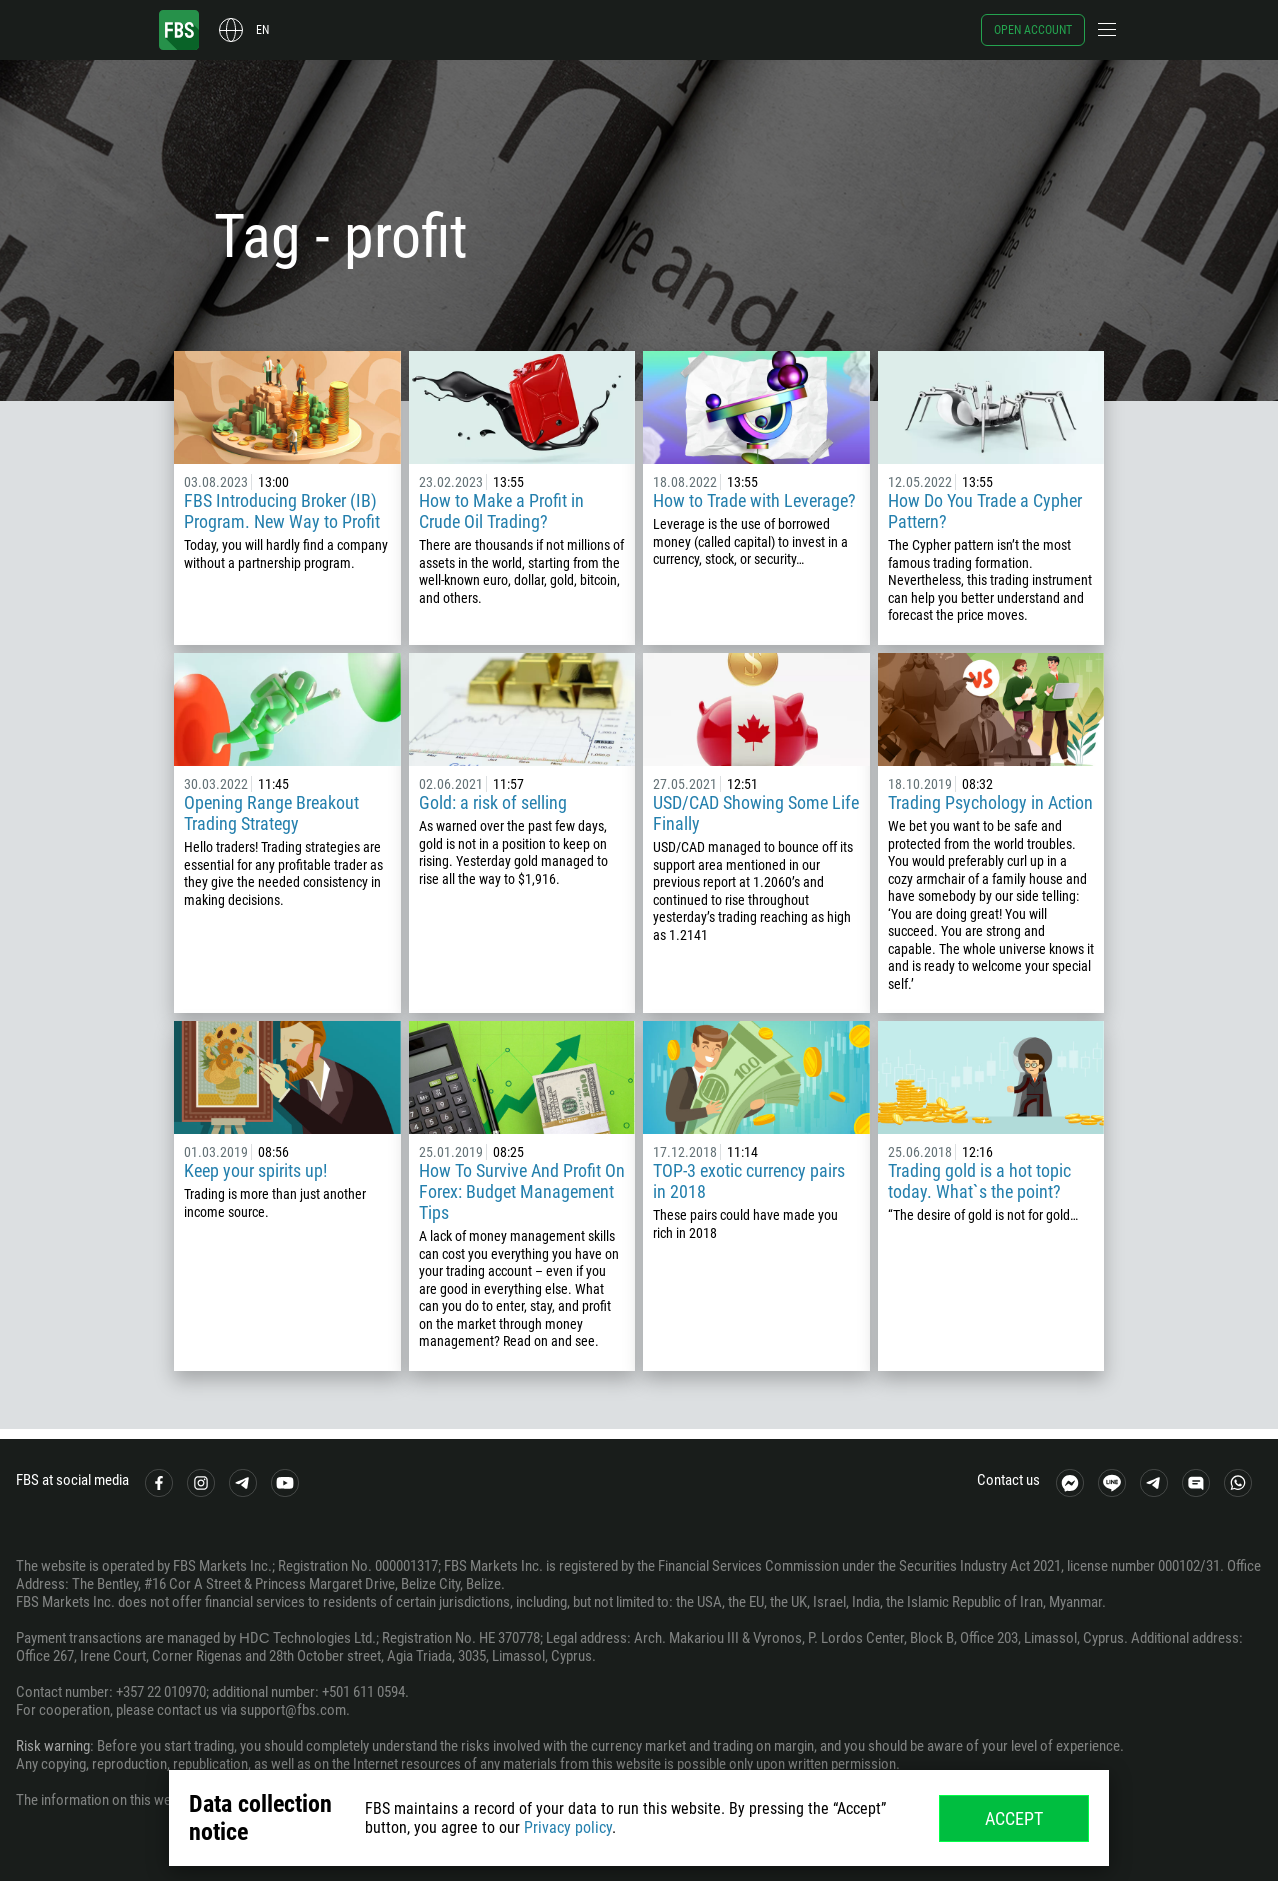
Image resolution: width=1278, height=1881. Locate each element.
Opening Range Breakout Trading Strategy (271, 813)
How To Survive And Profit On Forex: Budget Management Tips (522, 1191)
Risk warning (53, 1746)
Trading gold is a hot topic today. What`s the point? (979, 1181)
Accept (1014, 1818)
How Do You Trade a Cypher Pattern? (985, 511)
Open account (1033, 30)
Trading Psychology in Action (990, 802)
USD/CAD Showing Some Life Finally (756, 813)
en (262, 30)
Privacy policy (568, 1827)
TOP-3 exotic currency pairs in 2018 (749, 1181)
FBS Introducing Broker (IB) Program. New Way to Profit (282, 511)
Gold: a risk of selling (493, 802)
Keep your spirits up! (255, 1170)
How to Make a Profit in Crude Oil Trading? (501, 511)
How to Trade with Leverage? (754, 500)
